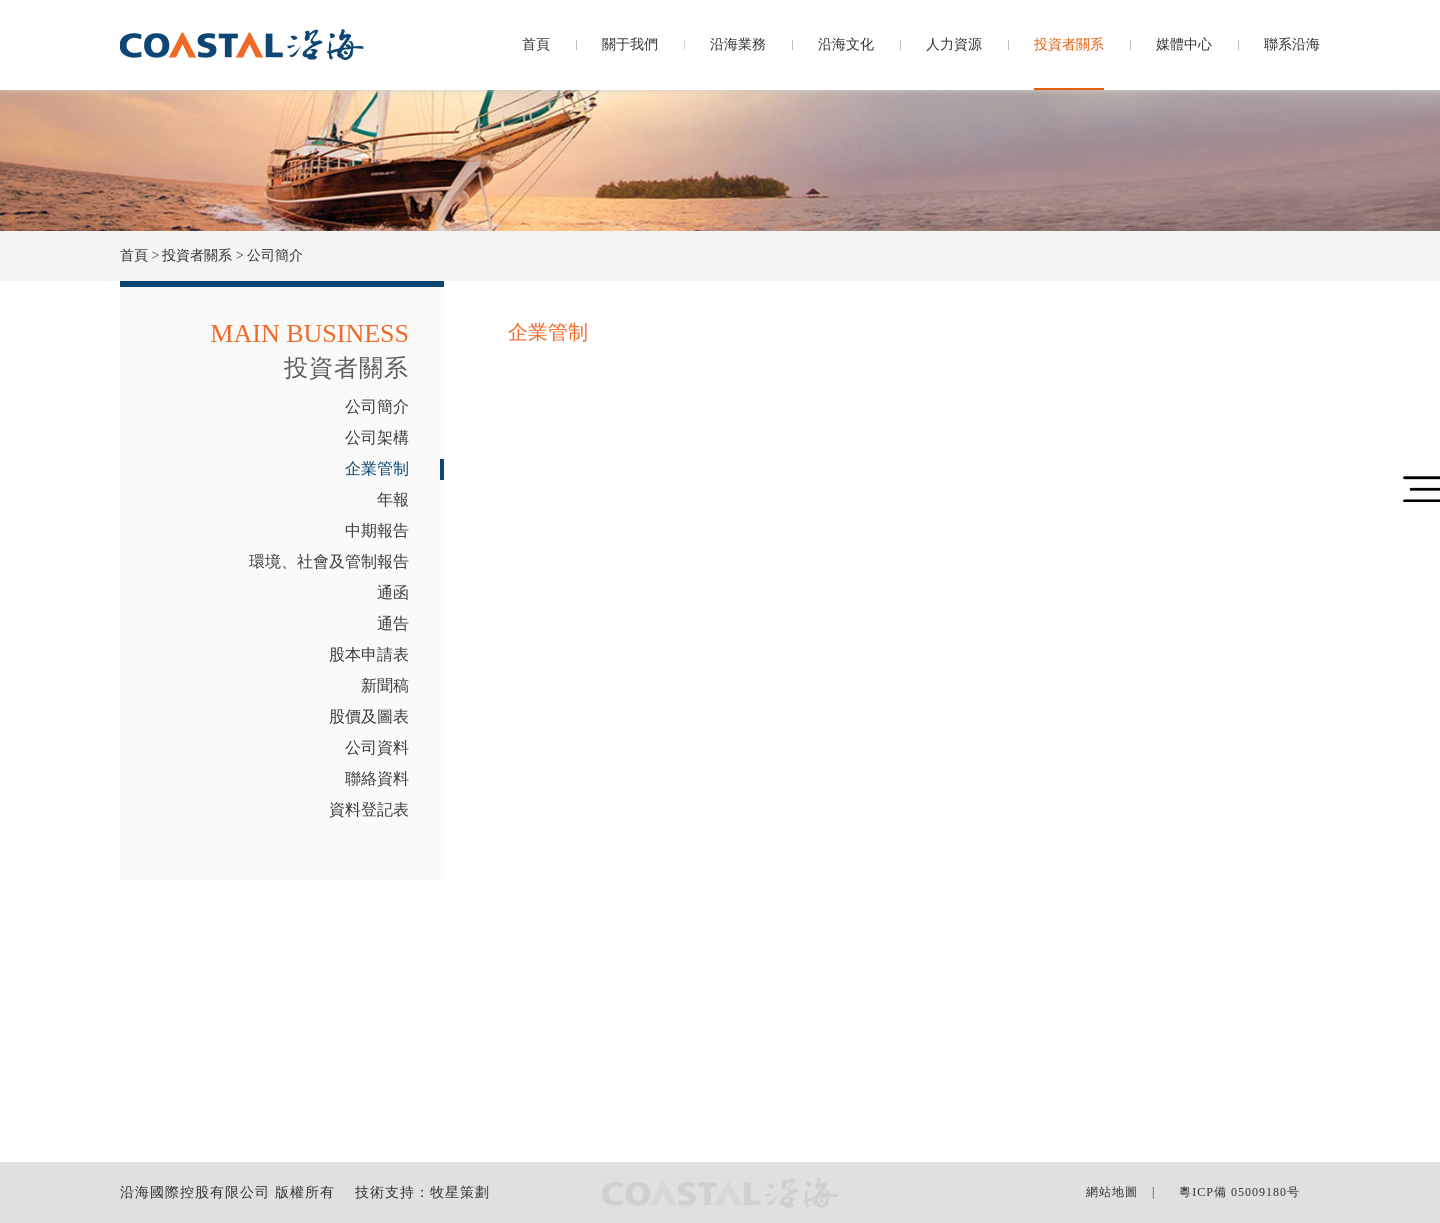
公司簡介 (377, 406)
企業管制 (377, 468)
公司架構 (377, 437)
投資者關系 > (202, 255)
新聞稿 (385, 685)
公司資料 (377, 747)
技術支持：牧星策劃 (422, 1192)
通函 (393, 592)
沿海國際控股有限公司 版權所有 (227, 1192)
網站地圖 (1112, 1192)
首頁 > (139, 255)
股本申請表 (369, 654)
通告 (393, 623)
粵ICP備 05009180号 (1239, 1192)
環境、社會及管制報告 (329, 561)
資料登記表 (369, 809)
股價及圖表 (369, 716)
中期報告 (377, 530)
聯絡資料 (377, 778)
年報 (393, 499)
